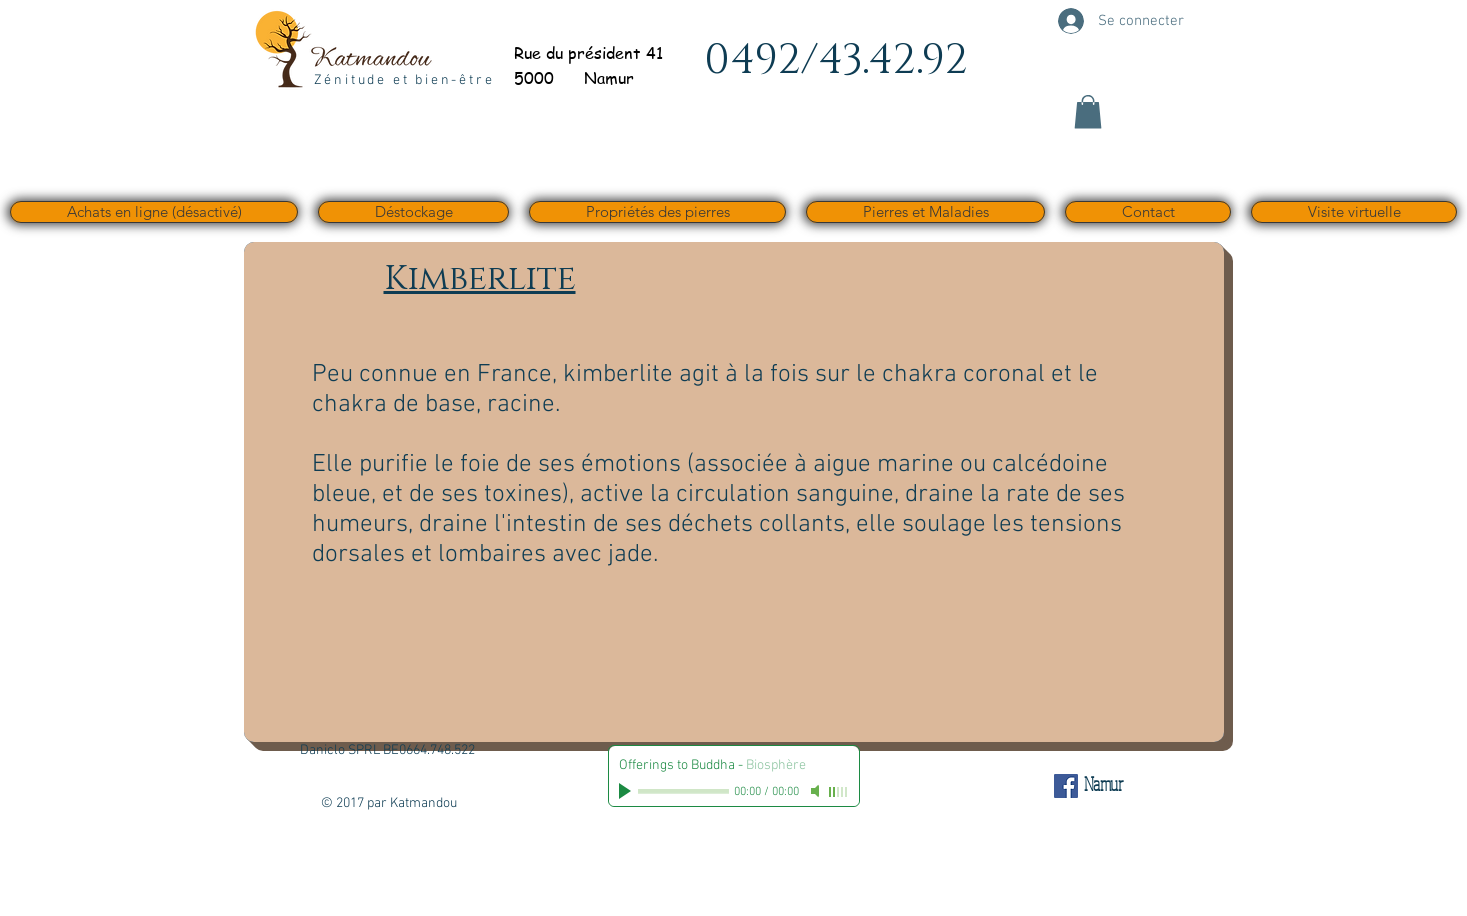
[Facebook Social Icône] (1066, 786)
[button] (1088, 111)
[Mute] (817, 791)
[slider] (839, 792)
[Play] (627, 791)
